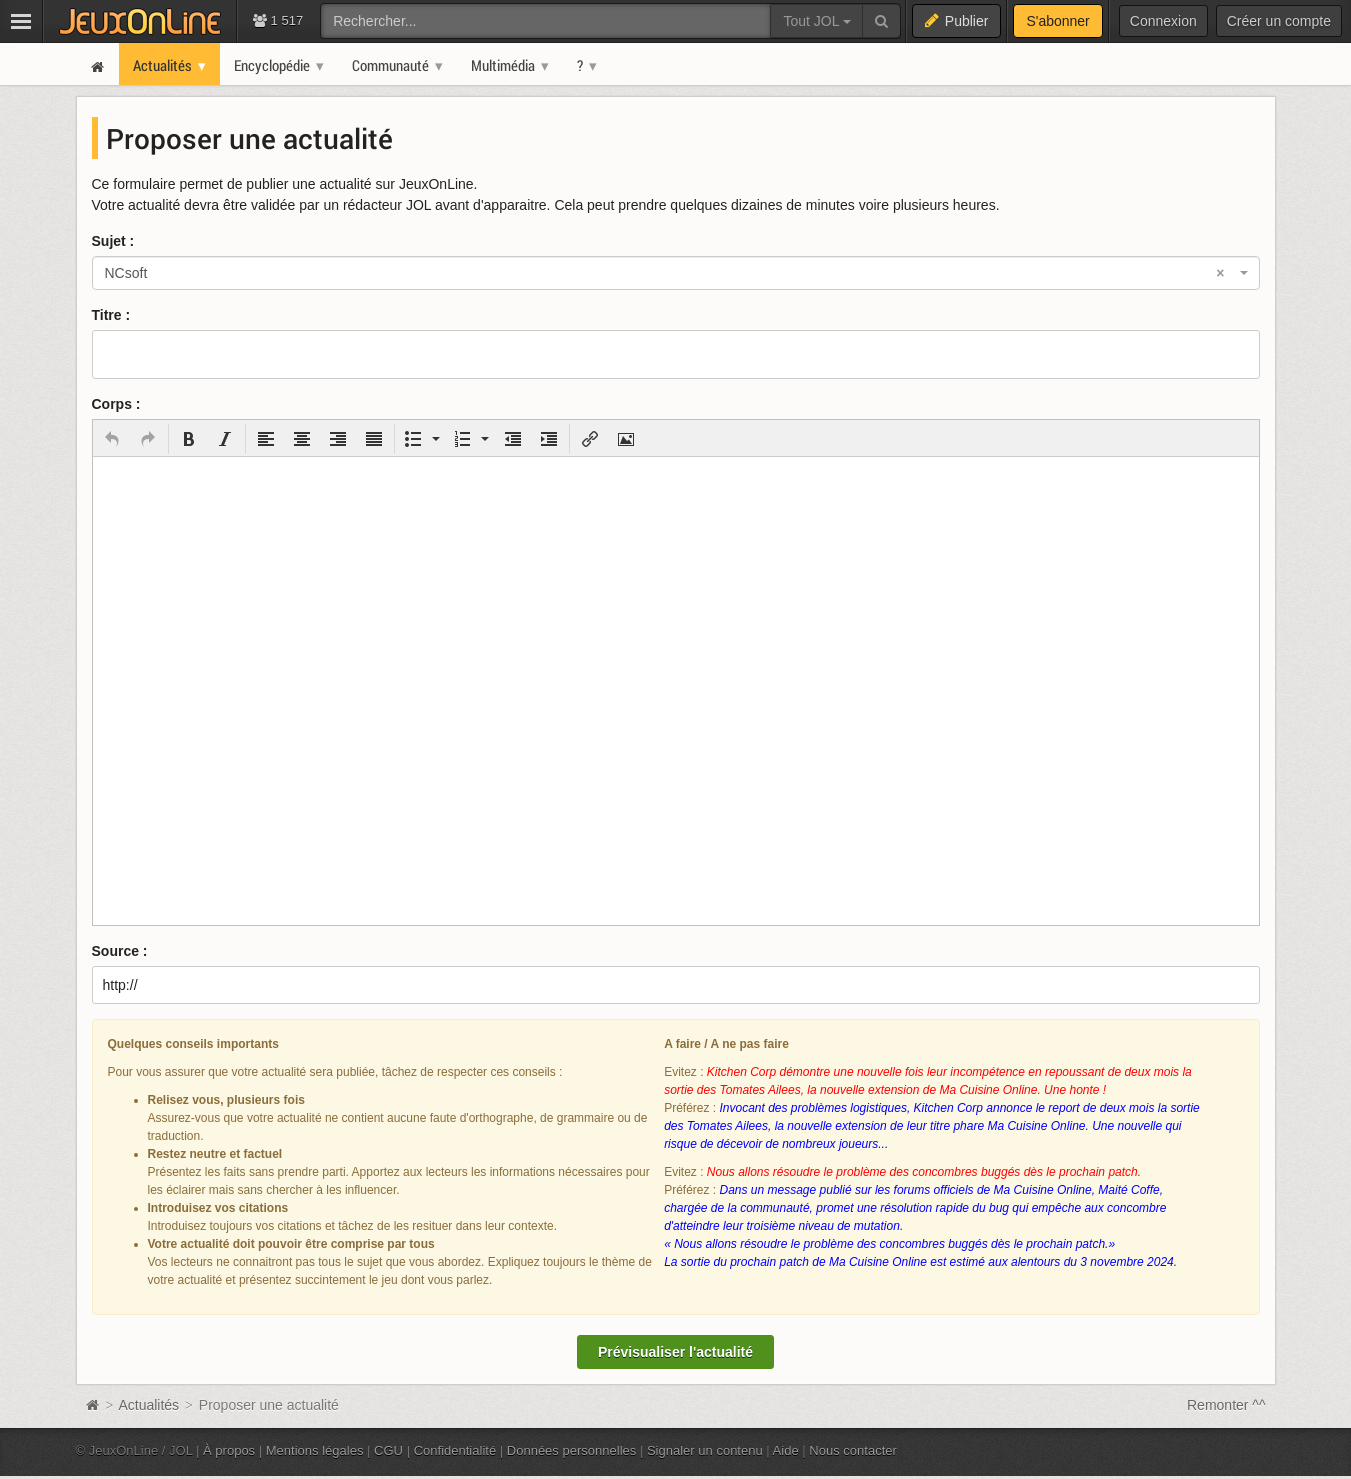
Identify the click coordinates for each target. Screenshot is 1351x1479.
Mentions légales (315, 1450)
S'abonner (1057, 21)
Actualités (148, 1405)
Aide (786, 1450)
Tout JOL (816, 21)
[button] (112, 439)
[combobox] (676, 273)
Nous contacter (853, 1450)
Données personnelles (572, 1450)
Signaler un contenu (705, 1450)
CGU (388, 1450)
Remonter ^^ (1226, 1405)
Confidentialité (455, 1450)
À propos (229, 1450)
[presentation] (112, 439)
